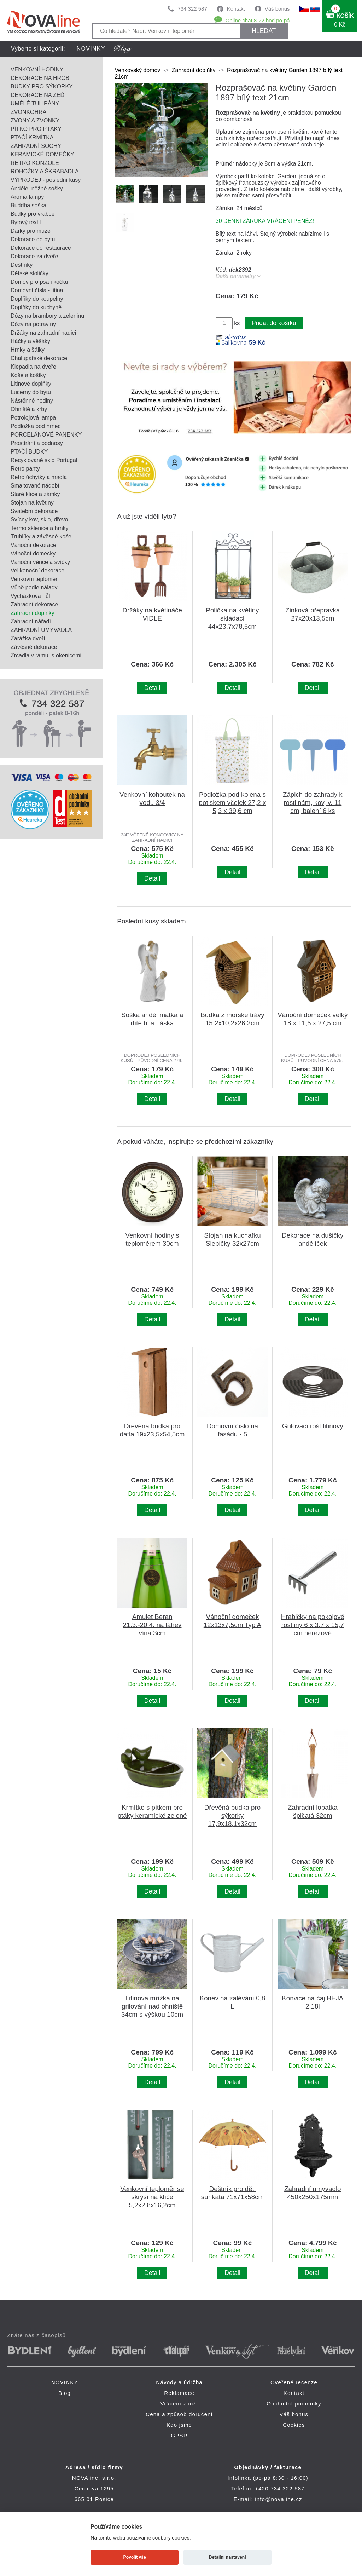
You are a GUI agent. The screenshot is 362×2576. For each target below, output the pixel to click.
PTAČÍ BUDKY (29, 452)
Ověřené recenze (293, 2382)
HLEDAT (264, 30)
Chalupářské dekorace (39, 358)
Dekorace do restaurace (41, 248)
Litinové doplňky (31, 384)
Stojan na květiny (32, 503)
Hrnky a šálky (28, 350)
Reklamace (179, 2393)
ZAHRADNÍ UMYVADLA (41, 630)
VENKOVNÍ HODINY (37, 70)
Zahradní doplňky (32, 613)
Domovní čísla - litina (37, 290)
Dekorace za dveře (34, 256)
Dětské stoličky (29, 273)
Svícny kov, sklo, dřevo (39, 520)
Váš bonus (277, 9)
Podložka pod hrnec (35, 426)
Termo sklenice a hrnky (40, 528)
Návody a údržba (179, 2382)
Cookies (294, 2425)
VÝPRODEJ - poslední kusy (46, 180)
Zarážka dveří (28, 638)
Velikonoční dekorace (37, 570)
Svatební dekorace (34, 511)
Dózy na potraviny (33, 324)
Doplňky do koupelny (37, 299)
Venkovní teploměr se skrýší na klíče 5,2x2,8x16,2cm (152, 2197)
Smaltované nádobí (35, 486)
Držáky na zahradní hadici (43, 333)
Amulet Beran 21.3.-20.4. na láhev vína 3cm (152, 1625)
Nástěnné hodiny (32, 401)
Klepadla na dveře (33, 367)
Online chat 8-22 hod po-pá (258, 20)
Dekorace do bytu (33, 239)
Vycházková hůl (30, 596)
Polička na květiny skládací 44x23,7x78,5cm (232, 618)
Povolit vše (134, 2557)
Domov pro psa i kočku (39, 282)
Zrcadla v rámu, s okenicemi (46, 655)
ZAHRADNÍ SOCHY (36, 146)
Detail (152, 687)
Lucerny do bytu (31, 392)
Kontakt (236, 9)
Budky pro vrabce (33, 214)
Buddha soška (28, 205)
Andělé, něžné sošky (37, 188)
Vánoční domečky (33, 554)
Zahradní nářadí (31, 621)
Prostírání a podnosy (37, 443)
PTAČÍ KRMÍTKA (32, 137)
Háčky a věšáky (30, 341)
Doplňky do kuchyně (36, 307)
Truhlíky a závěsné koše (41, 537)
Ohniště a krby (29, 409)
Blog (64, 2393)
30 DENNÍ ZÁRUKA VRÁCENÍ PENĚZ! (265, 221)
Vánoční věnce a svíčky (40, 562)
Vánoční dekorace (33, 545)
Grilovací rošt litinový (312, 1426)
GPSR (179, 2435)
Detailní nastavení (227, 2557)
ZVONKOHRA (28, 112)
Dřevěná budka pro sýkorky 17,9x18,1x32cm (232, 1815)
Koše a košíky (28, 375)
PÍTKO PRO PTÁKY (36, 129)
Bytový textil (26, 222)
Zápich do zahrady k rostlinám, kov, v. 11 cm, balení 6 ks (313, 802)
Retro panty (25, 469)
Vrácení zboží (179, 2404)
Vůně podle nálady (34, 587)
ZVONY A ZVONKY (35, 120)
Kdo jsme (179, 2425)
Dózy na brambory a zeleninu (47, 316)
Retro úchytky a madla (39, 477)
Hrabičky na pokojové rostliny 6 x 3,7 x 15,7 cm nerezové (312, 1625)
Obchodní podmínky (294, 2404)
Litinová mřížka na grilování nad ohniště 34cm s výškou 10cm (152, 2006)
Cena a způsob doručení (179, 2414)
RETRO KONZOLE (35, 163)
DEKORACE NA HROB (40, 78)
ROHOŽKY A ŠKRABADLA (45, 171)
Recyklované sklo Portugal (44, 460)
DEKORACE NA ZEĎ (37, 95)
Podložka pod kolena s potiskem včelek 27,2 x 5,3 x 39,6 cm (232, 802)
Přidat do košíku (274, 323)
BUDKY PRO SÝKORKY (42, 86)
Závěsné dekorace (34, 647)
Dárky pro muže (31, 231)
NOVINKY (91, 49)
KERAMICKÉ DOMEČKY (42, 154)
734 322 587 (192, 9)
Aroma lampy (27, 197)
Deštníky (22, 265)
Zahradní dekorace (34, 604)
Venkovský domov (137, 70)
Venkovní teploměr (34, 579)
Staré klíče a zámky (35, 494)
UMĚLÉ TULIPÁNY (35, 103)
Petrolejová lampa (33, 418)
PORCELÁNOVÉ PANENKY (46, 435)
